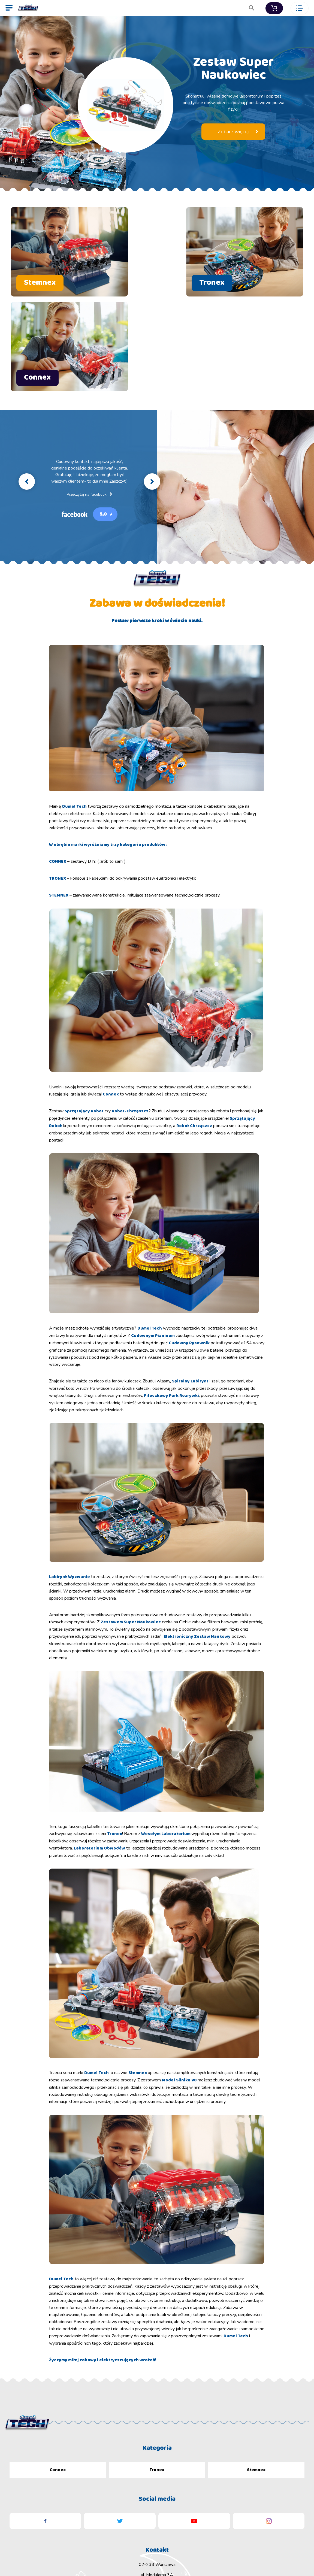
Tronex (156, 2359)
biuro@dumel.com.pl (157, 2485)
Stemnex (256, 2359)
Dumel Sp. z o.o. (80, 2557)
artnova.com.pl (295, 2557)
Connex (58, 2359)
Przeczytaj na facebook (89, 383)
